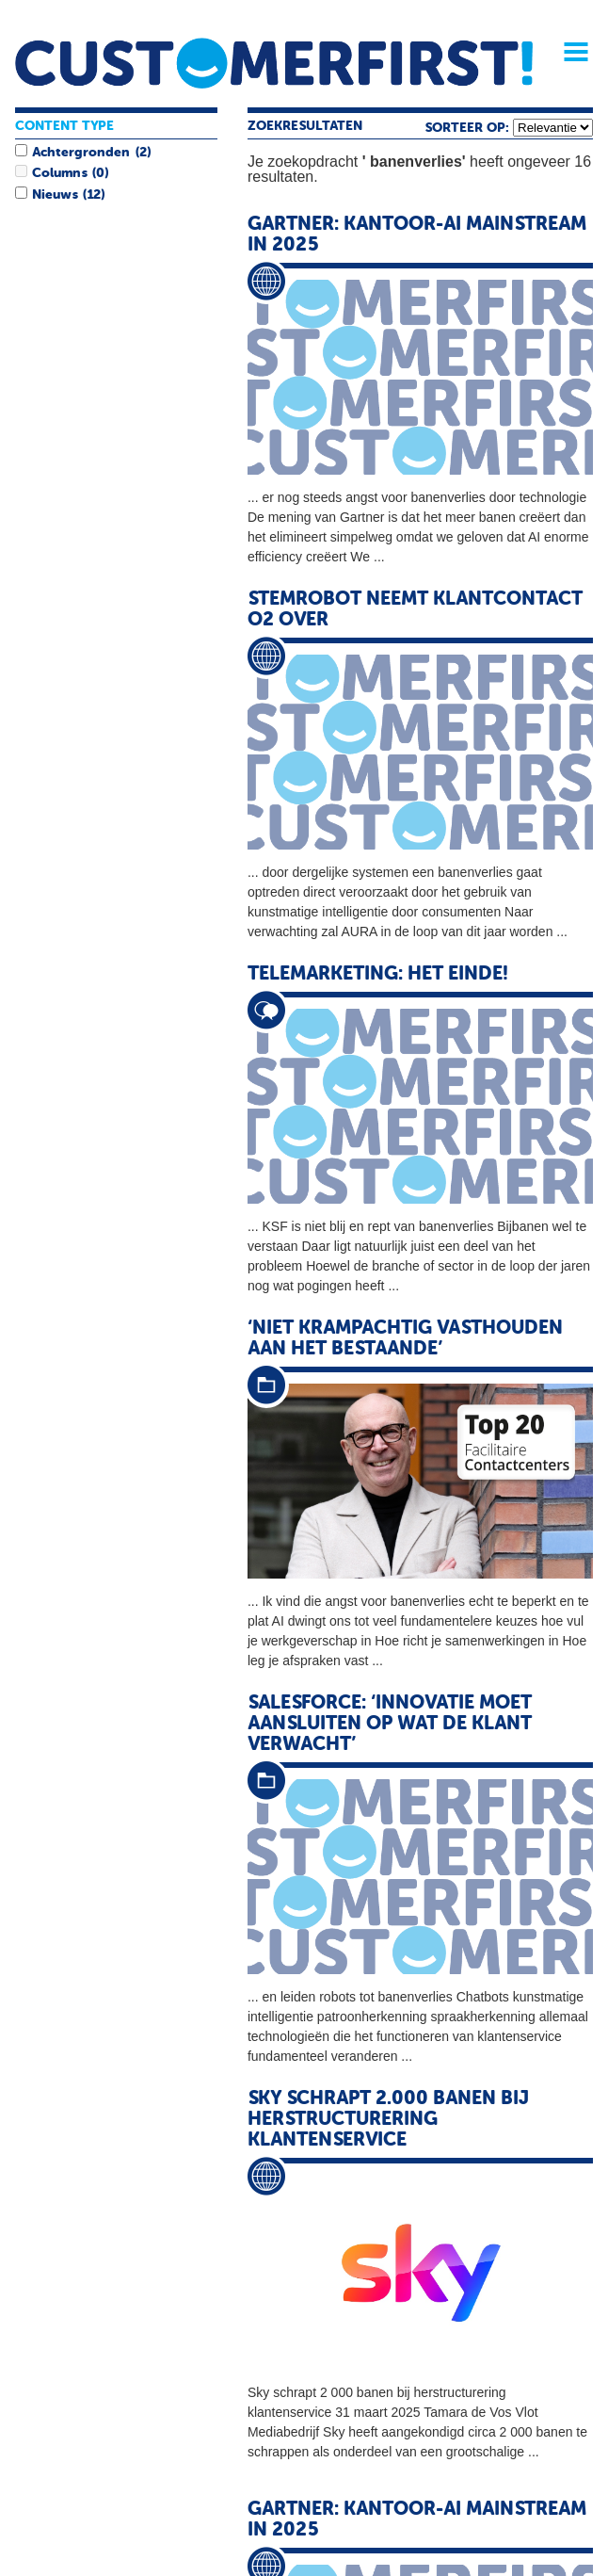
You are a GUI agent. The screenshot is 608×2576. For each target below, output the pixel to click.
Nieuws (54, 195)
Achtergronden (81, 152)
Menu (569, 52)
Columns (59, 173)
